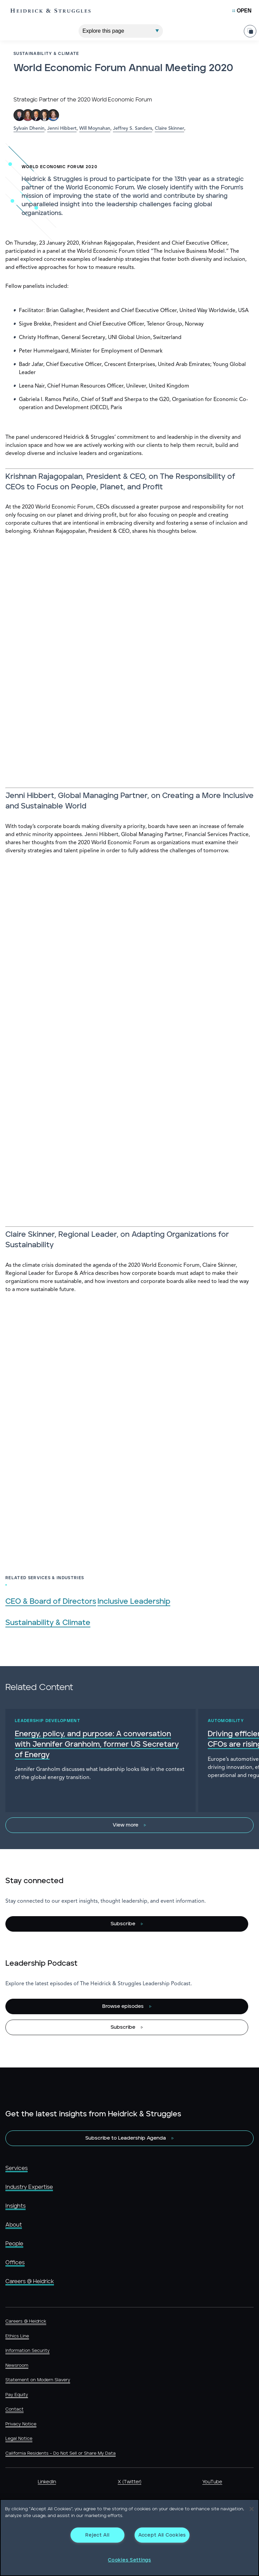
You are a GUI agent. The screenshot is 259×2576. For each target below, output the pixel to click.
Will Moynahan (94, 128)
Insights (15, 2206)
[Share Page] (250, 29)
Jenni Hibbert (62, 128)
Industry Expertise (29, 2187)
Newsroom (16, 2365)
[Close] (251, 2509)
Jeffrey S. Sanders (132, 128)
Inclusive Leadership (133, 1601)
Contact (14, 2409)
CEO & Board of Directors (50, 1601)
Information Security (27, 2351)
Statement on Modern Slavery (37, 2380)
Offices (15, 2262)
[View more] (129, 1825)
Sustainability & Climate (47, 1623)
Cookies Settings (129, 2560)
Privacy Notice (20, 2424)
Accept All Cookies (162, 2535)
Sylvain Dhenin (29, 128)
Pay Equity (16, 2395)
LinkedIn (47, 2482)
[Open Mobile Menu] (242, 11)
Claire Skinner (169, 128)
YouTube (212, 2482)
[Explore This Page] (121, 29)
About (13, 2225)
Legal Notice (18, 2438)
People (14, 2243)
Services (16, 2168)
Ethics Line (17, 2336)
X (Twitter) (129, 2482)
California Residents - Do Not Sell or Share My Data (60, 2453)
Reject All (97, 2535)
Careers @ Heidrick (29, 2281)
